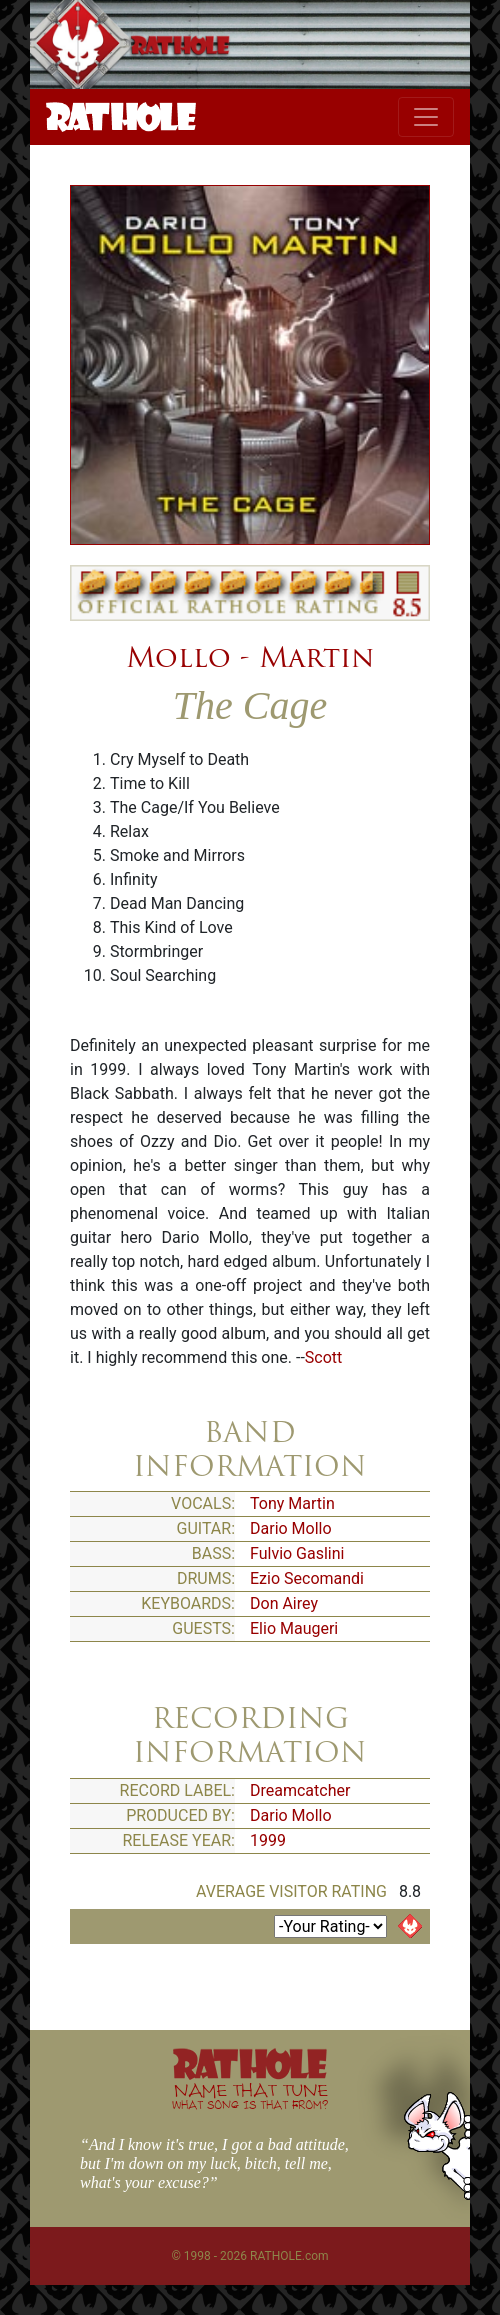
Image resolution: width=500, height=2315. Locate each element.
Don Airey (284, 1603)
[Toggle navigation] (426, 117)
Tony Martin (292, 1503)
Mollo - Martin (250, 657)
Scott (323, 1357)
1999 (268, 1840)
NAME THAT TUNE (250, 2095)
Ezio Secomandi (307, 1578)
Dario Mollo (291, 1528)
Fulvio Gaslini (297, 1553)
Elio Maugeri (294, 1628)
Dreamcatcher (300, 1790)
